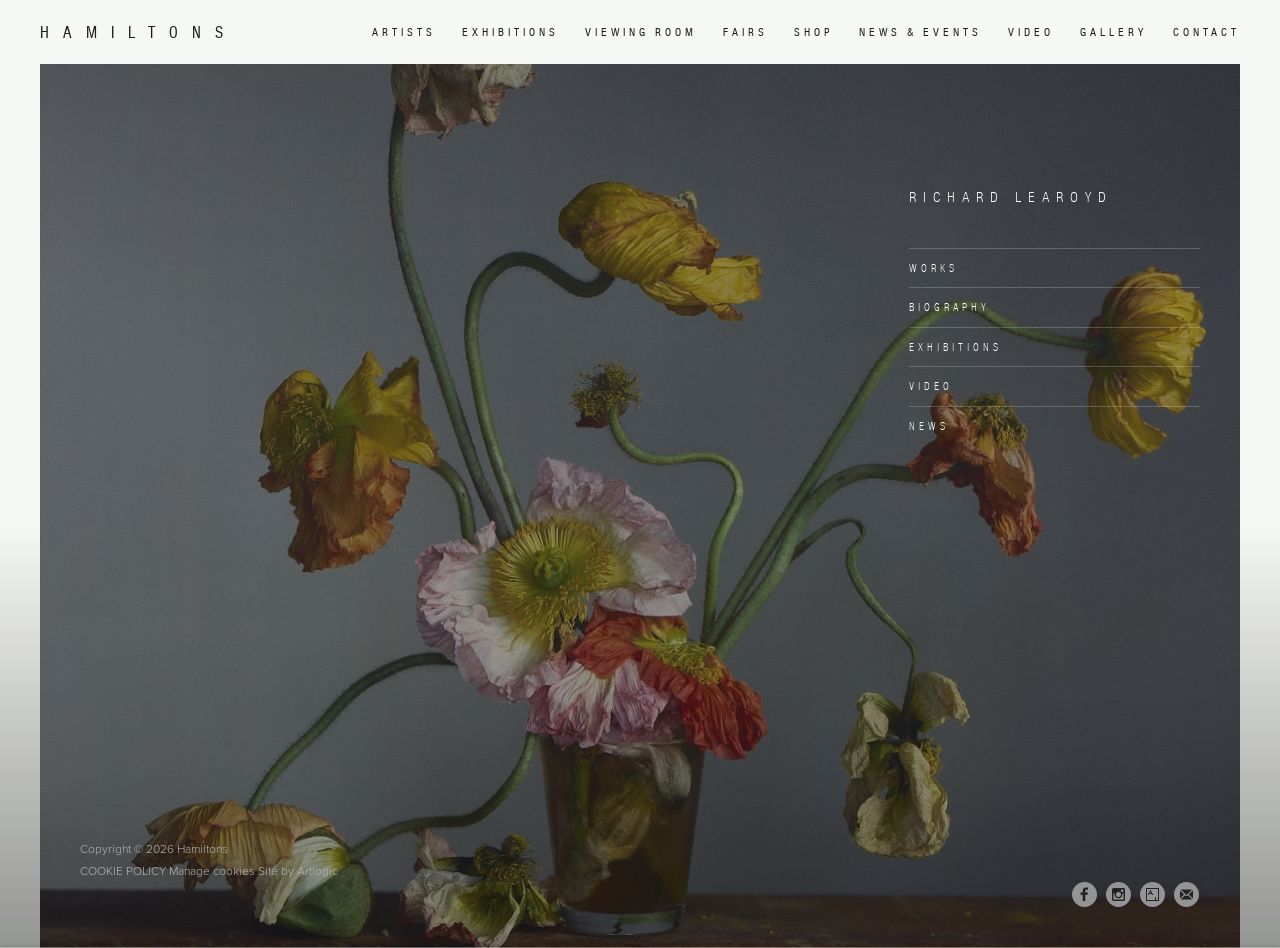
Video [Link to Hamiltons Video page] (1031, 32)
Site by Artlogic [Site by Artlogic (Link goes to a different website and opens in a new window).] (298, 871)
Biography (949, 307)
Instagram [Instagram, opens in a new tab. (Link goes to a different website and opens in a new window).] (1118, 895)
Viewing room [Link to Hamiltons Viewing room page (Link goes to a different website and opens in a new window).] (641, 32)
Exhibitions (955, 347)
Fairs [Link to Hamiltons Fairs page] (745, 32)
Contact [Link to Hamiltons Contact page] (1206, 32)
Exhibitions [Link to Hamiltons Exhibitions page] (510, 32)
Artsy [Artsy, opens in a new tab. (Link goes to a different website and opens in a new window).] (1152, 895)
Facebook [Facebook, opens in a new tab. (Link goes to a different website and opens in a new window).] (1084, 895)
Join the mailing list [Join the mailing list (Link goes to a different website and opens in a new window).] (1186, 894)
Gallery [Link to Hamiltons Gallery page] (1113, 32)
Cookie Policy (123, 871)
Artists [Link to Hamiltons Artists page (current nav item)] (404, 32)
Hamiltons (138, 32)
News (929, 426)
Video (931, 386)
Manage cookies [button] (212, 871)
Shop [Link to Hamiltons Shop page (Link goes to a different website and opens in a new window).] (813, 32)
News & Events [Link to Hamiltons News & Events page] (920, 32)
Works (933, 268)
